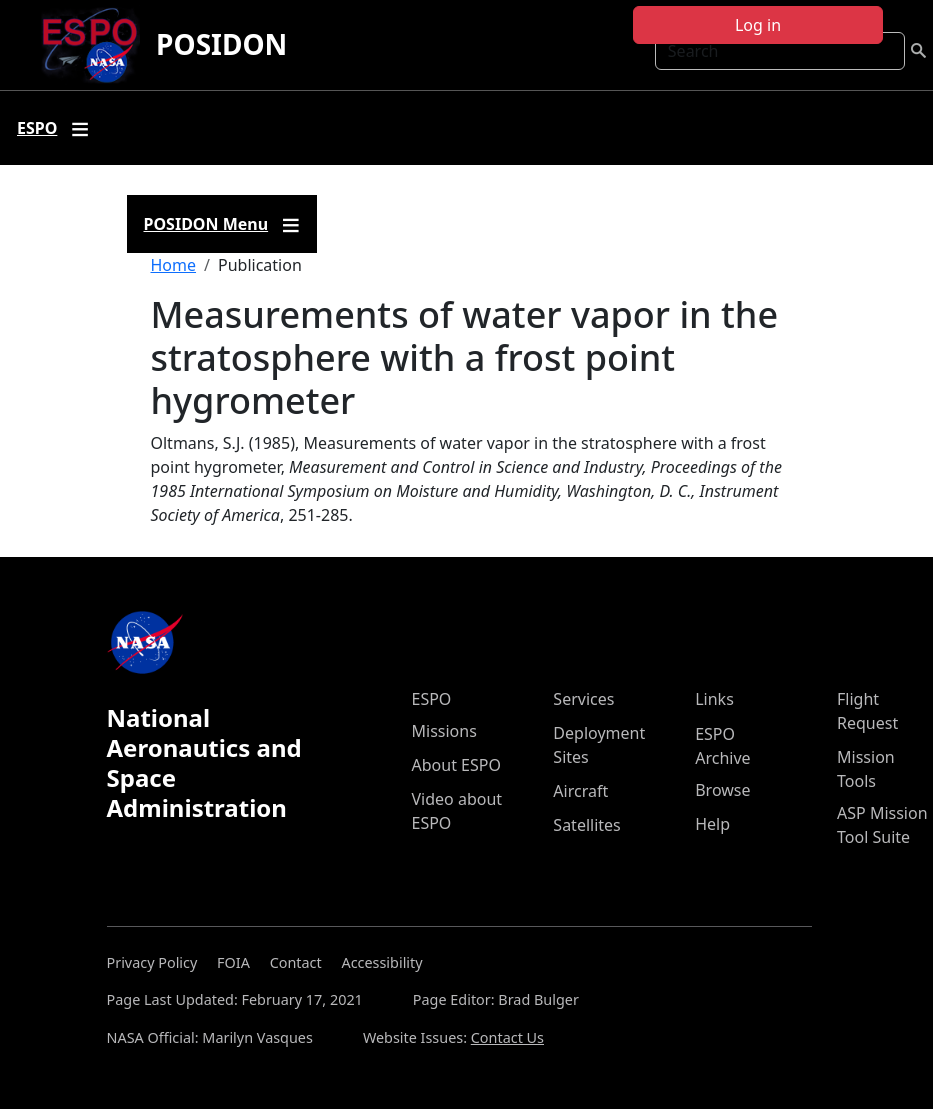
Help (712, 824)
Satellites (586, 825)
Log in (758, 25)
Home (174, 265)
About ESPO (456, 765)
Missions (444, 731)
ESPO (432, 699)
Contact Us (507, 1037)
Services (583, 699)
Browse (722, 790)
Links (714, 699)
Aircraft (580, 791)
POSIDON (221, 44)
